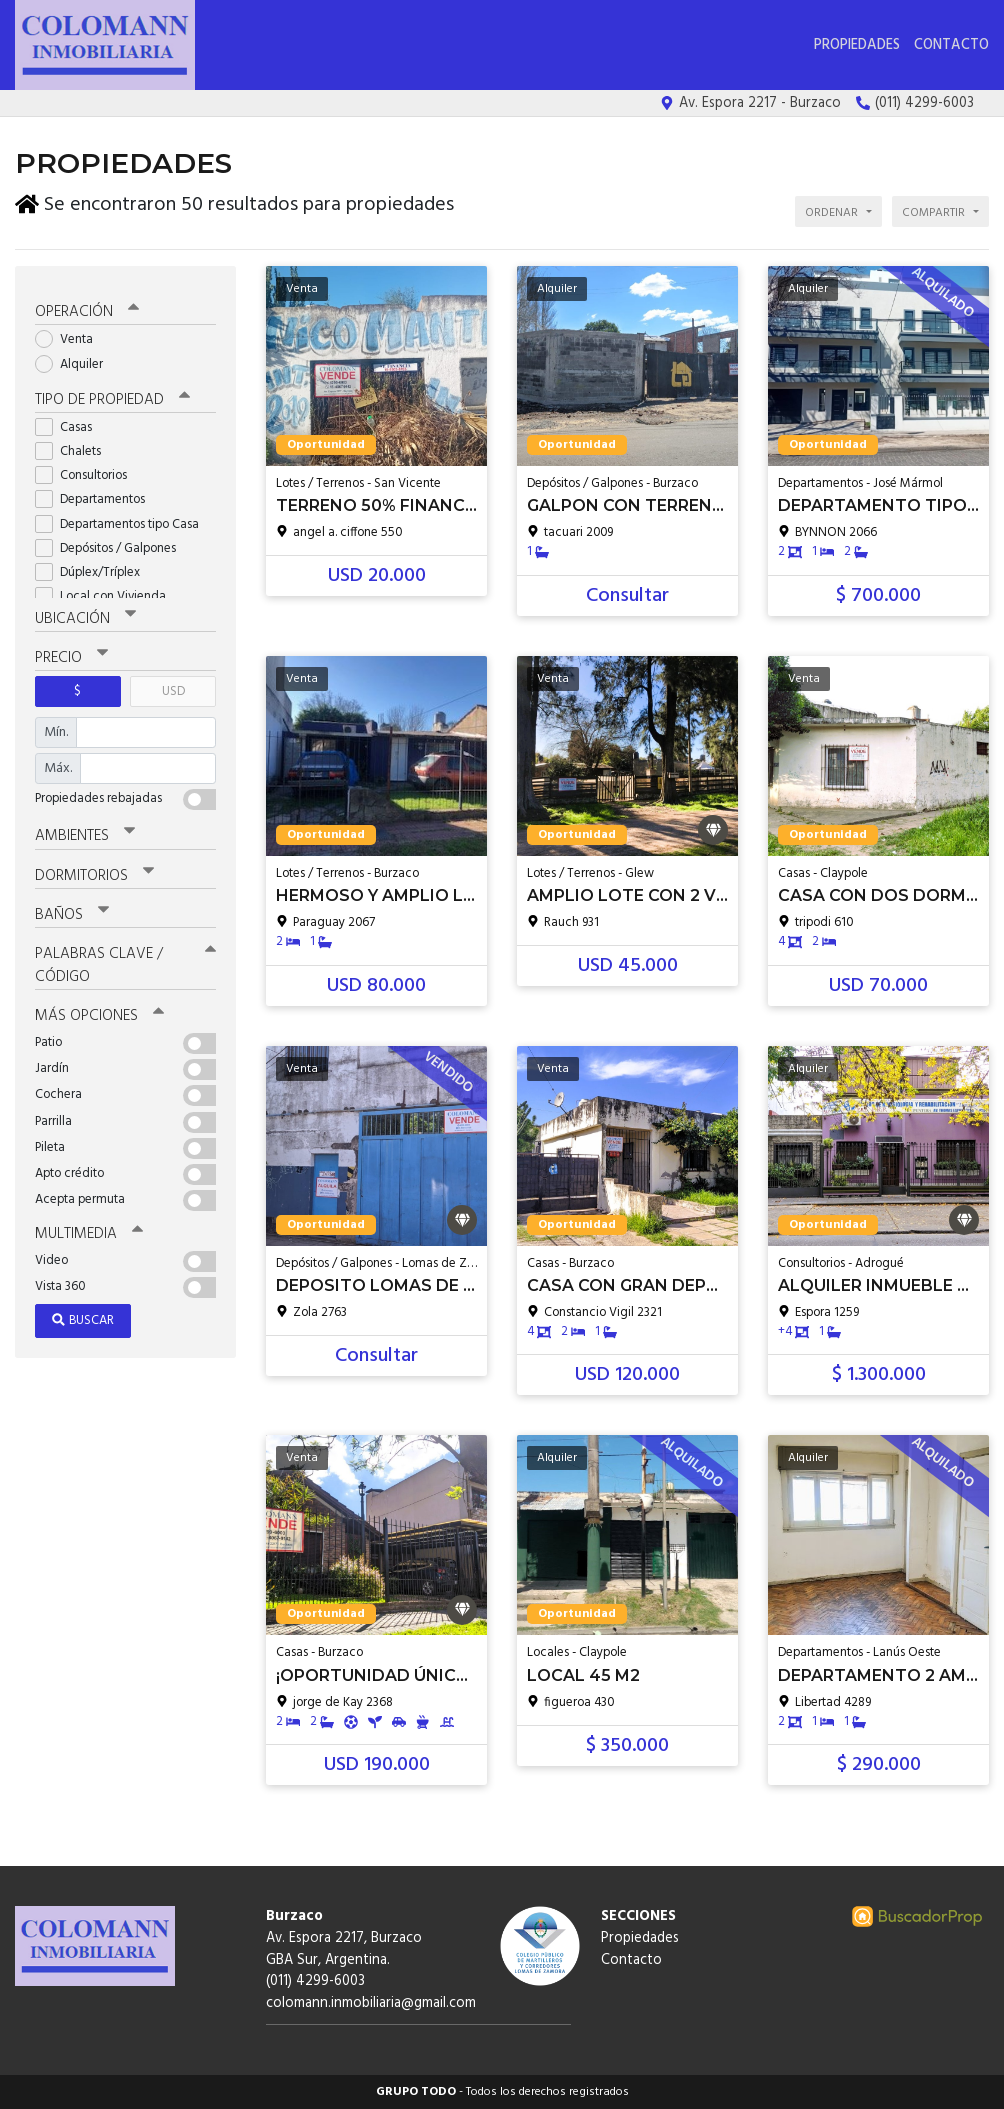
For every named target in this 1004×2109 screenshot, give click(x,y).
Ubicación (85, 613)
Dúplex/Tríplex (94, 566)
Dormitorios (94, 870)
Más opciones (99, 1010)
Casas (70, 421)
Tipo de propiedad (112, 394)
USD (173, 685)
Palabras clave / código (125, 959)
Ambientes (85, 830)
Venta (70, 334)
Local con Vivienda (107, 590)
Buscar (83, 1313)
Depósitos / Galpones (112, 542)
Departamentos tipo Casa (123, 518)
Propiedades (857, 45)
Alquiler (75, 358)
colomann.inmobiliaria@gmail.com (371, 2003)
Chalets (74, 445)
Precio (71, 652)
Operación (87, 307)
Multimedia (89, 1228)
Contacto (951, 45)
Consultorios (87, 469)
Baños (72, 909)
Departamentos (96, 494)
